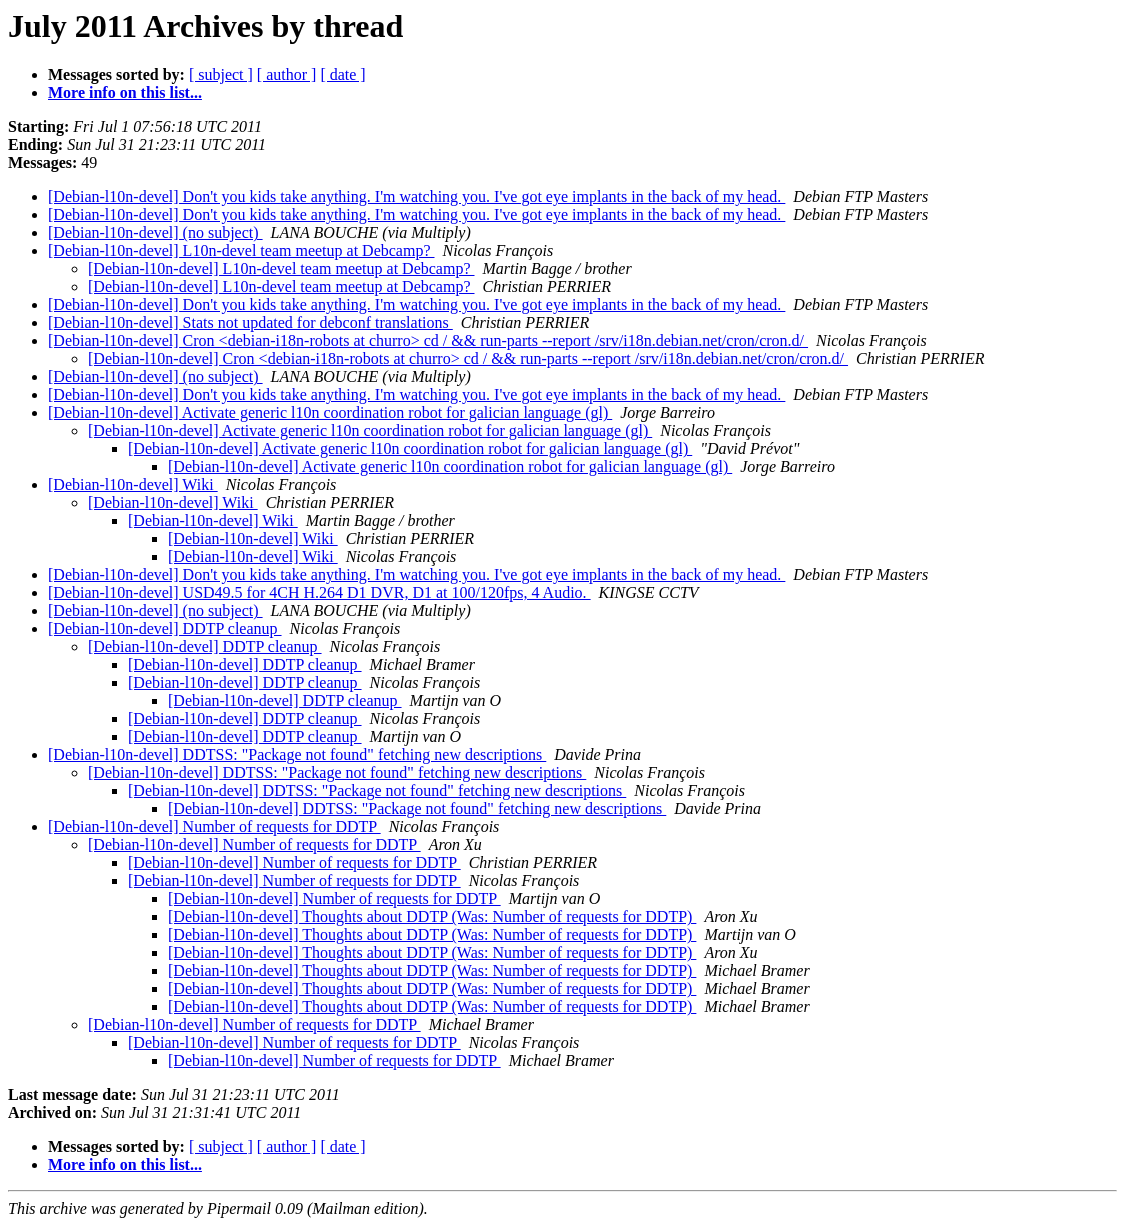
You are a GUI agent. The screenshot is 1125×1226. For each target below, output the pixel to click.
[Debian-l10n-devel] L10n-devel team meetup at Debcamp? (241, 250)
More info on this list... (125, 92)
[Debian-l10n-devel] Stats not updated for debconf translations (250, 322)
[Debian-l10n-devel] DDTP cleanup (165, 628)
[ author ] (287, 74)
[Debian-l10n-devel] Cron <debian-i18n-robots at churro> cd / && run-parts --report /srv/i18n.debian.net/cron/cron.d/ (428, 340)
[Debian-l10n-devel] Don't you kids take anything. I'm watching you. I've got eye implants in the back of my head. (416, 196)
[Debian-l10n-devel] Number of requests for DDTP (214, 826)
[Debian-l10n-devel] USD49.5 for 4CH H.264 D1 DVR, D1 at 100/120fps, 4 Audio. (319, 592)
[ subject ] (221, 74)
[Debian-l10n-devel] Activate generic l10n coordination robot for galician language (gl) (330, 412)
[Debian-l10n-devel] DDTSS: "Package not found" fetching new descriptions (297, 754)
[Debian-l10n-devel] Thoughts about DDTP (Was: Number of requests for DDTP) (432, 916)
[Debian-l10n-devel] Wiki (133, 484)
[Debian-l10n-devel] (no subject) (155, 232)
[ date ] (342, 74)
